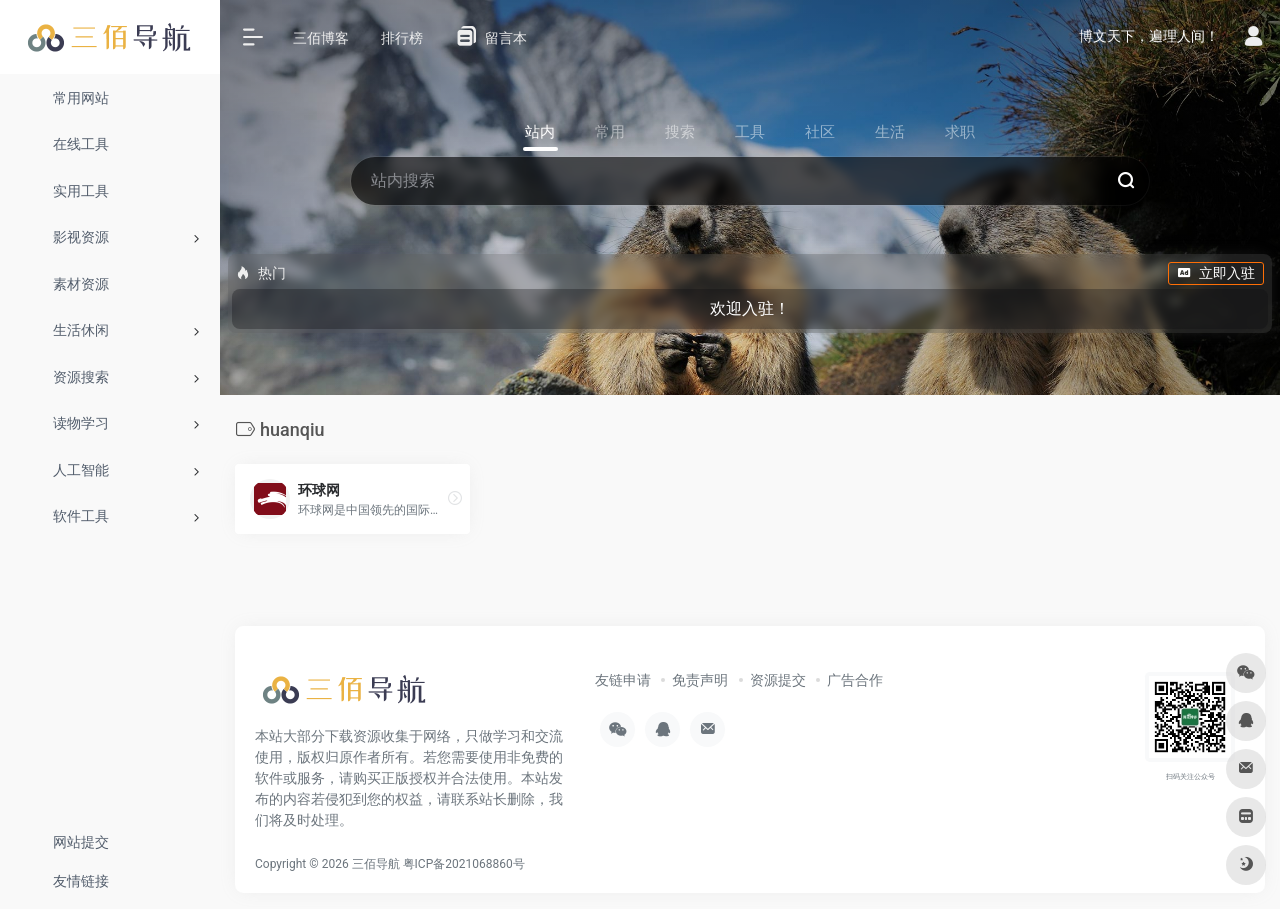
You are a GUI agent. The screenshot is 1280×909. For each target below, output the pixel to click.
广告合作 (855, 680)
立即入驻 (1216, 273)
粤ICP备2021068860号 (464, 864)
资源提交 (778, 680)
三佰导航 (376, 864)
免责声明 (700, 680)
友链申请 (623, 680)
